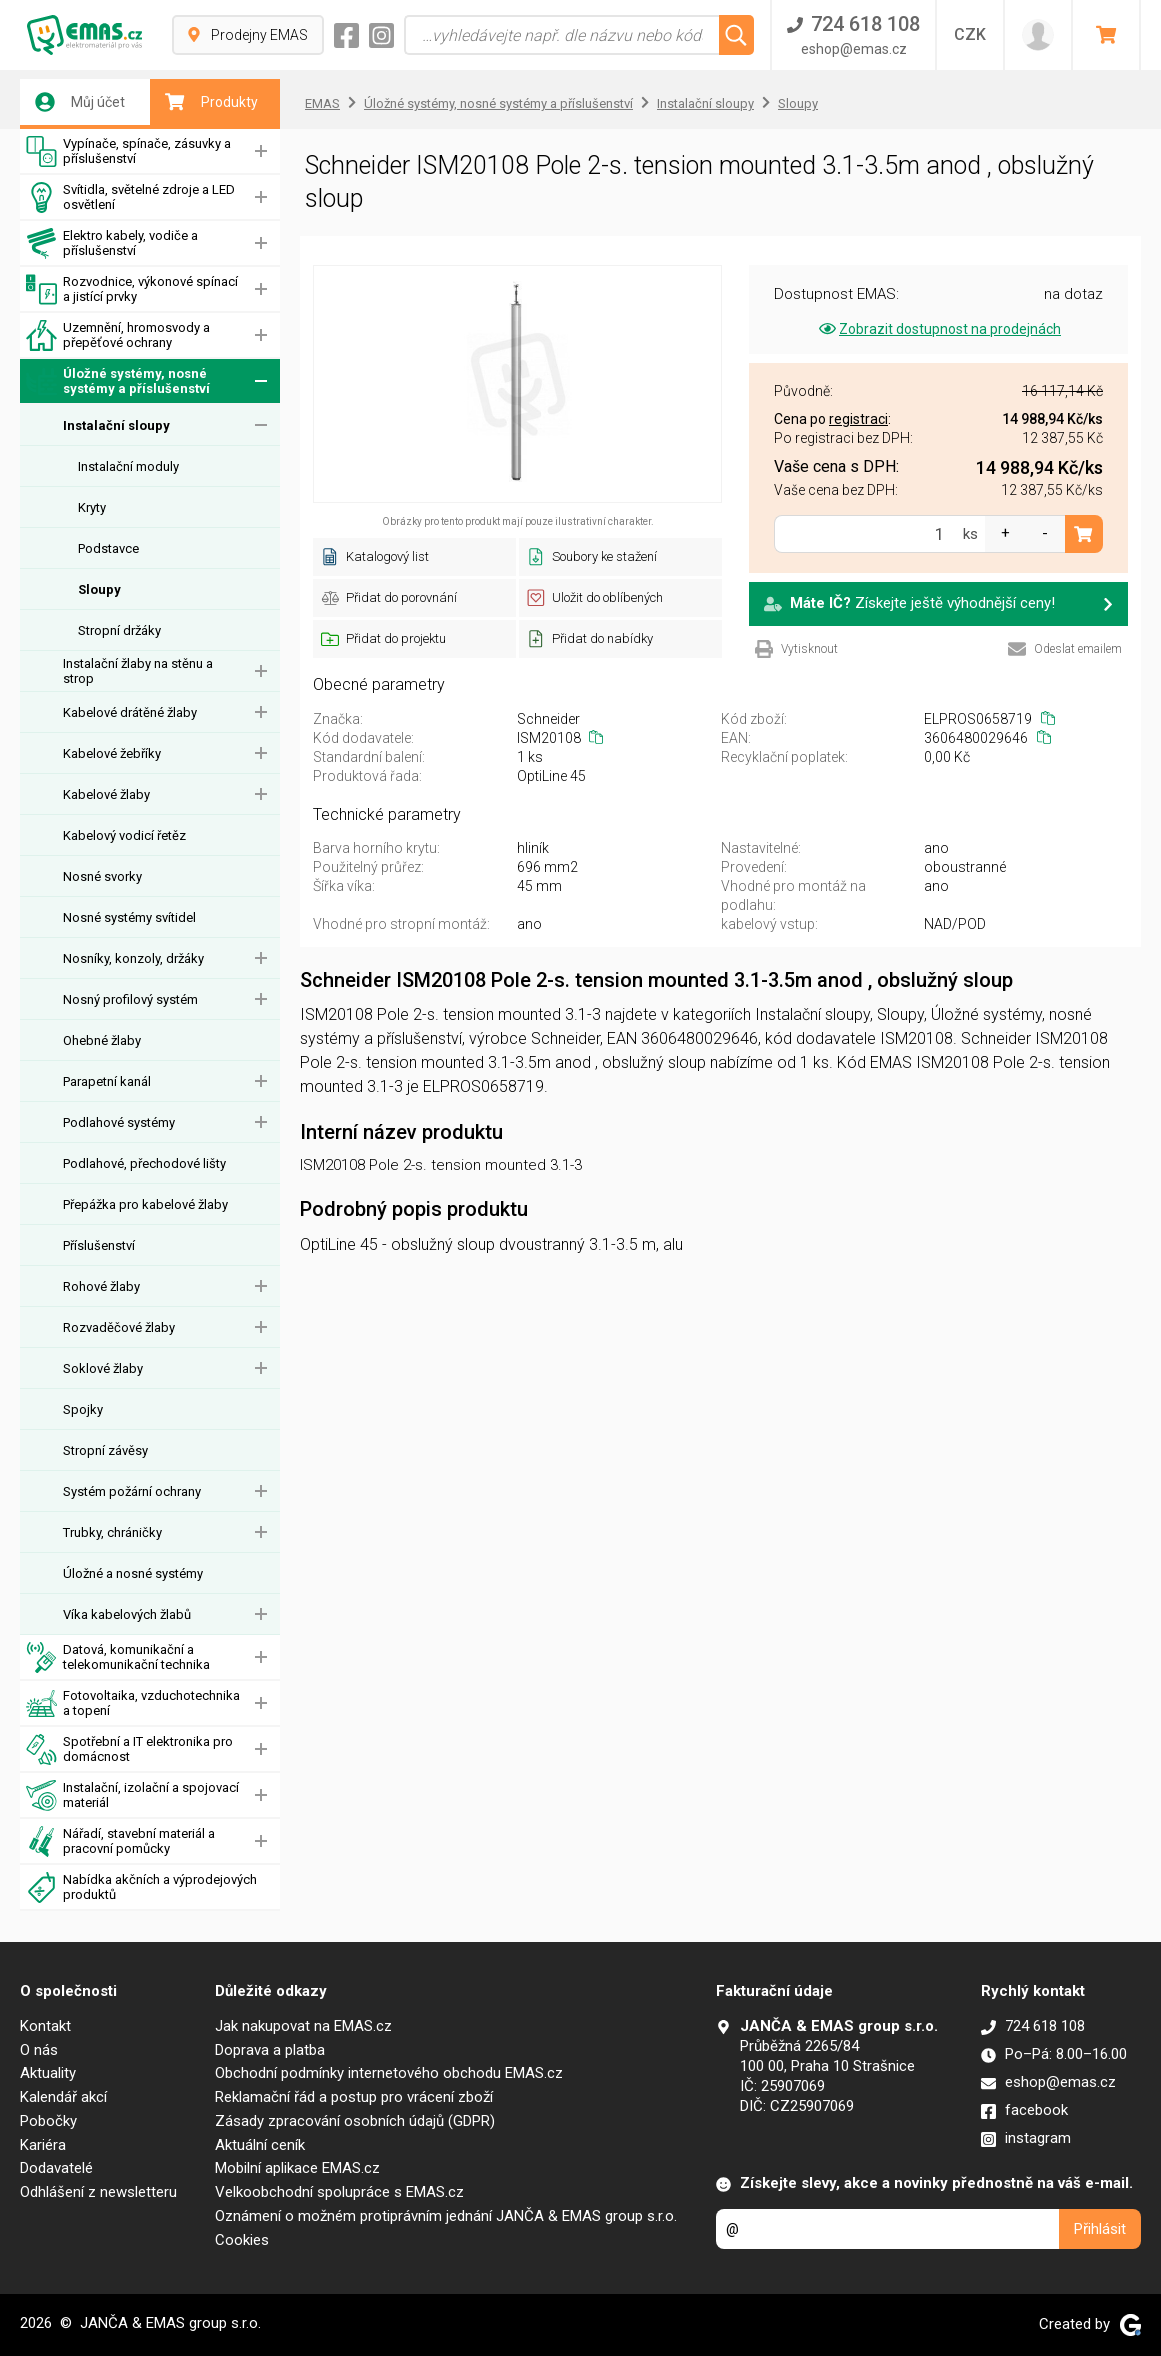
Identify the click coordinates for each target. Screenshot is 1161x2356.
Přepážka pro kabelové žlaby (145, 1204)
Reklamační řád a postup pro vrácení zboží (354, 2097)
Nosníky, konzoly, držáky (133, 958)
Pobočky (48, 2121)
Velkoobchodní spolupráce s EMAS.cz (339, 2192)
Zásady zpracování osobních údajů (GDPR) (355, 2121)
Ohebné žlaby (102, 1040)
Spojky (83, 1409)
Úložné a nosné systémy (133, 1573)
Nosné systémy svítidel (129, 917)
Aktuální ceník (260, 2145)
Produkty (211, 102)
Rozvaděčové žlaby (119, 1327)
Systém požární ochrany (132, 1491)
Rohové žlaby (101, 1286)
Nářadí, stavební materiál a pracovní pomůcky (120, 1841)
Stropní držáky (119, 630)
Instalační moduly (128, 466)
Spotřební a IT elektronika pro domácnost (129, 1749)
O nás (39, 2050)
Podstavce (108, 548)
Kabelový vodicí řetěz (124, 835)
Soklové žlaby (103, 1368)
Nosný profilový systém (130, 999)
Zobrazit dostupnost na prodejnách (938, 329)
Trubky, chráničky (112, 1532)
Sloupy (99, 589)
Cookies (242, 2240)
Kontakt (45, 2026)
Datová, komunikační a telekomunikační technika (118, 1657)
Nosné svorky (102, 876)
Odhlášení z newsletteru (98, 2192)
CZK (970, 34)
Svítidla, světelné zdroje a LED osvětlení (130, 197)
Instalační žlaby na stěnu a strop (138, 671)
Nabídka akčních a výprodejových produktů (141, 1887)
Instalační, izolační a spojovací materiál (132, 1795)
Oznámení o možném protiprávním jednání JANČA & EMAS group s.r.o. (446, 2216)
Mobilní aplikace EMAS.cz (297, 2168)
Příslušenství (99, 1245)
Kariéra (43, 2145)
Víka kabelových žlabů (127, 1614)
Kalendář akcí (63, 2097)
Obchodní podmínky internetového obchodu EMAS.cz (389, 2073)
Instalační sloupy (116, 425)
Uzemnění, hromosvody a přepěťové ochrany (118, 335)
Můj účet (80, 102)
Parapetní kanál (107, 1081)
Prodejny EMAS (248, 35)
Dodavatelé (56, 2168)
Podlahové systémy (119, 1122)
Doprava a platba (270, 2050)
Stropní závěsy (105, 1450)
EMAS (322, 103)
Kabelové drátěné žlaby (130, 712)
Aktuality (48, 2073)
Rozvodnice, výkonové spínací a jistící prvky (132, 289)
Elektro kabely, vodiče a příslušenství (112, 243)
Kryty (92, 507)
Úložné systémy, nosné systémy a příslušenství (118, 381)
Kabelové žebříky (112, 753)
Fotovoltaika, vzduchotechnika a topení (133, 1703)
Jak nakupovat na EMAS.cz (303, 2026)
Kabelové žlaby (106, 794)
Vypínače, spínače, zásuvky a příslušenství (128, 151)
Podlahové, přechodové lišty (144, 1163)
